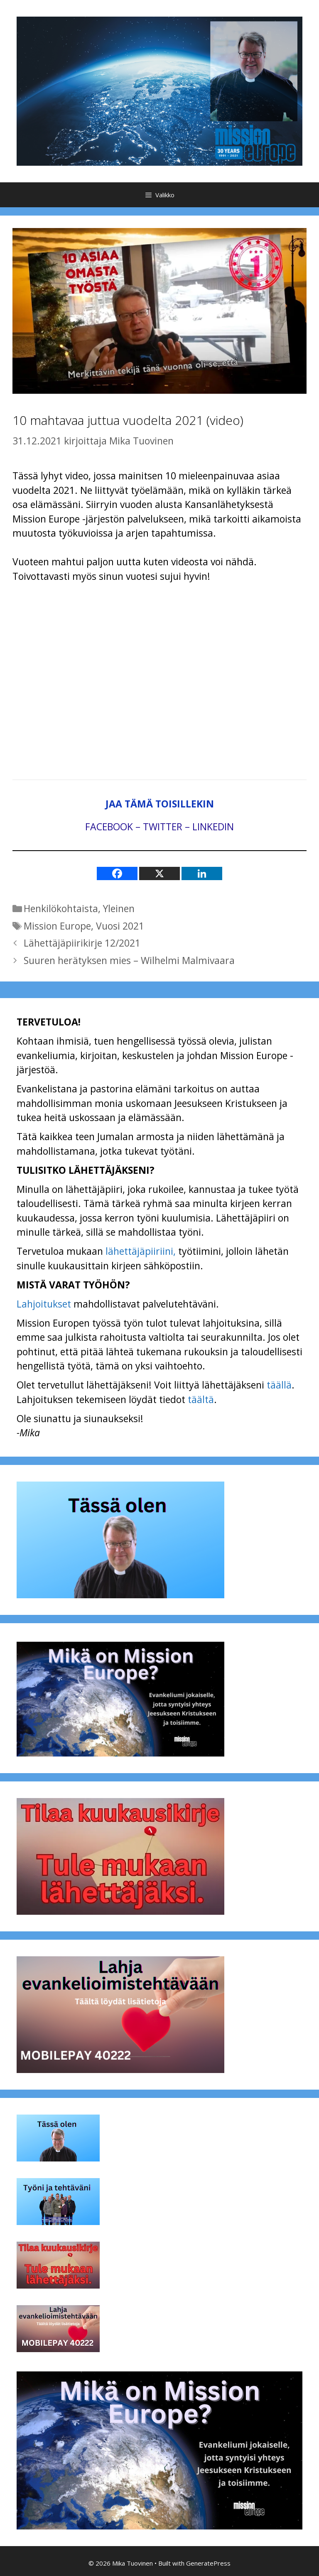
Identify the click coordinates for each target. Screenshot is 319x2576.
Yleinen (119, 908)
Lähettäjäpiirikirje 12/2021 (82, 942)
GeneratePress (208, 2563)
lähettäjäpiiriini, (141, 1251)
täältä (201, 1399)
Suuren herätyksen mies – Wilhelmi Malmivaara (129, 960)
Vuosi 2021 (120, 925)
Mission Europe (57, 925)
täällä (279, 1384)
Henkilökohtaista (61, 908)
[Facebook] (117, 873)
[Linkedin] (202, 873)
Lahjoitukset (44, 1303)
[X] (159, 873)
